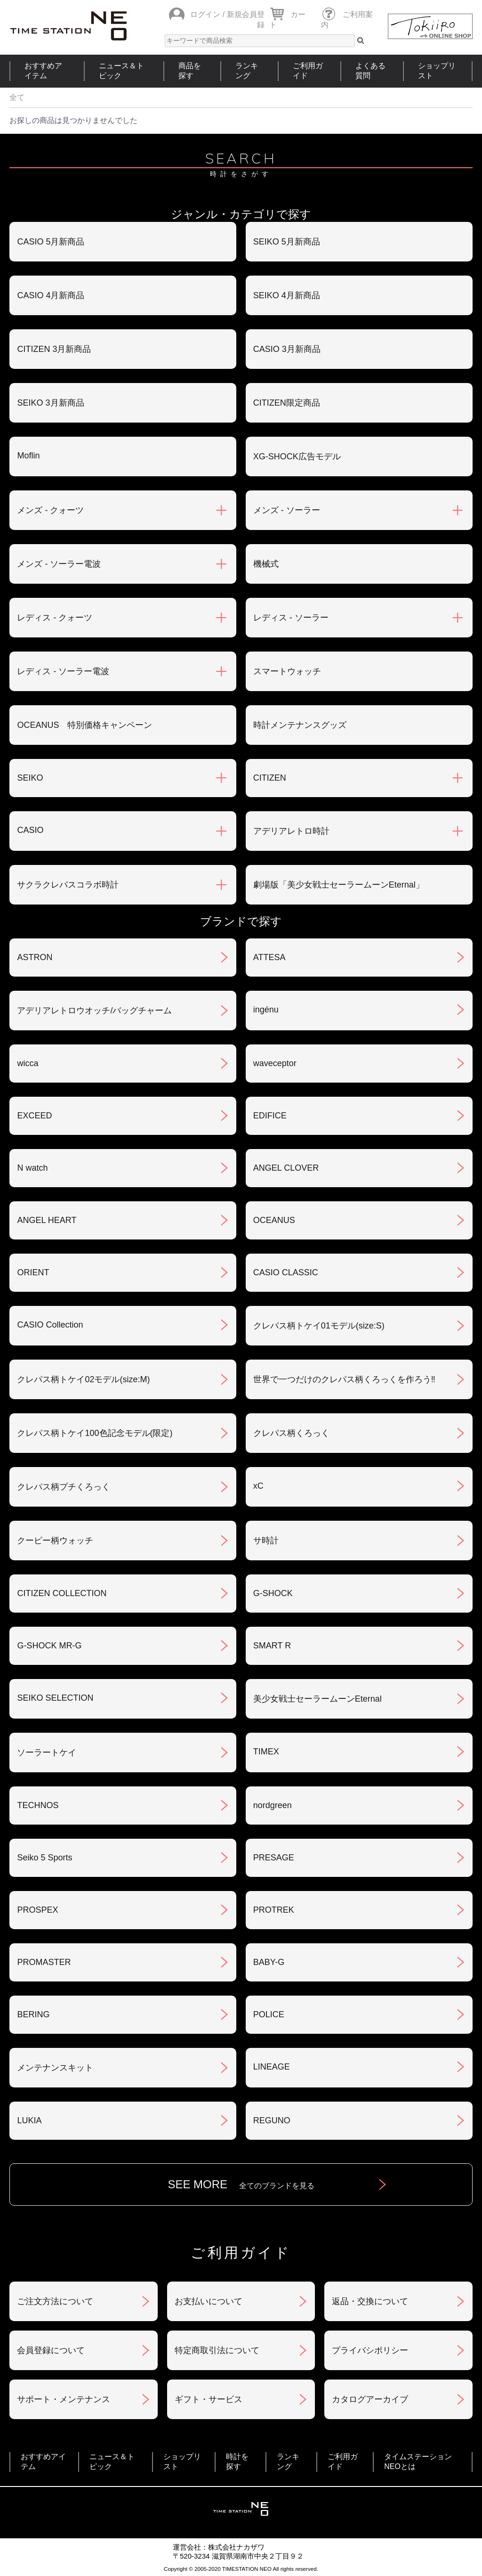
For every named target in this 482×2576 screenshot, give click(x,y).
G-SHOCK (273, 1593)
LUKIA (29, 2120)
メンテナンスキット (55, 2067)
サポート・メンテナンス (63, 2399)
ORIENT (33, 1272)
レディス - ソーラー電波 (63, 671)
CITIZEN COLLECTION (61, 1593)
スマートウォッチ (287, 671)
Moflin (28, 455)
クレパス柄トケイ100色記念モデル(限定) (94, 1433)
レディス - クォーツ (54, 617)
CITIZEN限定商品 (286, 403)
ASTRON (34, 957)
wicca (27, 1063)
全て (16, 97)
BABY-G (268, 1962)
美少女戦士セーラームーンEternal (317, 1699)
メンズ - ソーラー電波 (59, 564)
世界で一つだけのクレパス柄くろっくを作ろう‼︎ (344, 1379)
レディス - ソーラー (291, 617)
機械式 (266, 564)
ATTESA (269, 957)
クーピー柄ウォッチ (55, 1540)
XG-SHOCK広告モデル (297, 456)
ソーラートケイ (46, 1752)
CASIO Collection (50, 1324)
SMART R (272, 1645)
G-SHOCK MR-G (49, 1645)
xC (258, 1486)
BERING (33, 2014)
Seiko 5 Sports (44, 1857)
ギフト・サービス (208, 2399)
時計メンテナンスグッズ (299, 725)
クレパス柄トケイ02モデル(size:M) (83, 1379)
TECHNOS (37, 1805)
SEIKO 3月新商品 (50, 403)
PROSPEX (37, 1910)
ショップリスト (437, 71)
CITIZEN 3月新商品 (54, 349)
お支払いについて (208, 2301)
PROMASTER (44, 1962)
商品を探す (189, 71)
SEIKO (30, 778)
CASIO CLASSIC (285, 1272)
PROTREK (273, 1910)
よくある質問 (370, 71)
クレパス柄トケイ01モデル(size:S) (319, 1325)
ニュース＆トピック (121, 71)
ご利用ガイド (308, 71)
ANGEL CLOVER (286, 1168)
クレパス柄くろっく (291, 1433)
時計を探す (237, 2461)
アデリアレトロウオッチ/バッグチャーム (94, 1010)
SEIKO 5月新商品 (286, 241)
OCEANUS (274, 1220)
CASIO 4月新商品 (50, 295)
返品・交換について (370, 2301)
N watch (32, 1168)
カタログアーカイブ (370, 2399)
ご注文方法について (55, 2301)
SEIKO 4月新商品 (286, 295)
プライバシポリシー (370, 2350)
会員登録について (51, 2350)
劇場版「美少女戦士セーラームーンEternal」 (338, 884)
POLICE (268, 2014)
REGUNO (271, 2120)
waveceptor (275, 1063)
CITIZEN (269, 778)
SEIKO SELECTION (55, 1698)
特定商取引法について (217, 2350)
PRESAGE (273, 1857)
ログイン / (207, 14)
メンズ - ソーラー (286, 510)
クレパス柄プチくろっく (63, 1487)
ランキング (246, 71)
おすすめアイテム (43, 71)
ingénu (266, 1009)
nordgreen (272, 1805)
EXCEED (34, 1115)
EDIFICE (270, 1115)
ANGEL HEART (46, 1220)
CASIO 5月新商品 (50, 241)
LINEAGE (271, 2066)
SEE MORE (241, 2184)
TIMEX (266, 1751)
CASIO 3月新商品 (287, 349)
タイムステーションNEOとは (418, 2461)
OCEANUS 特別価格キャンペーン (84, 725)
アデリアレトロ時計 (291, 831)
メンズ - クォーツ (50, 510)
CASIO (30, 830)
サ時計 (266, 1540)
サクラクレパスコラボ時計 (68, 884)
